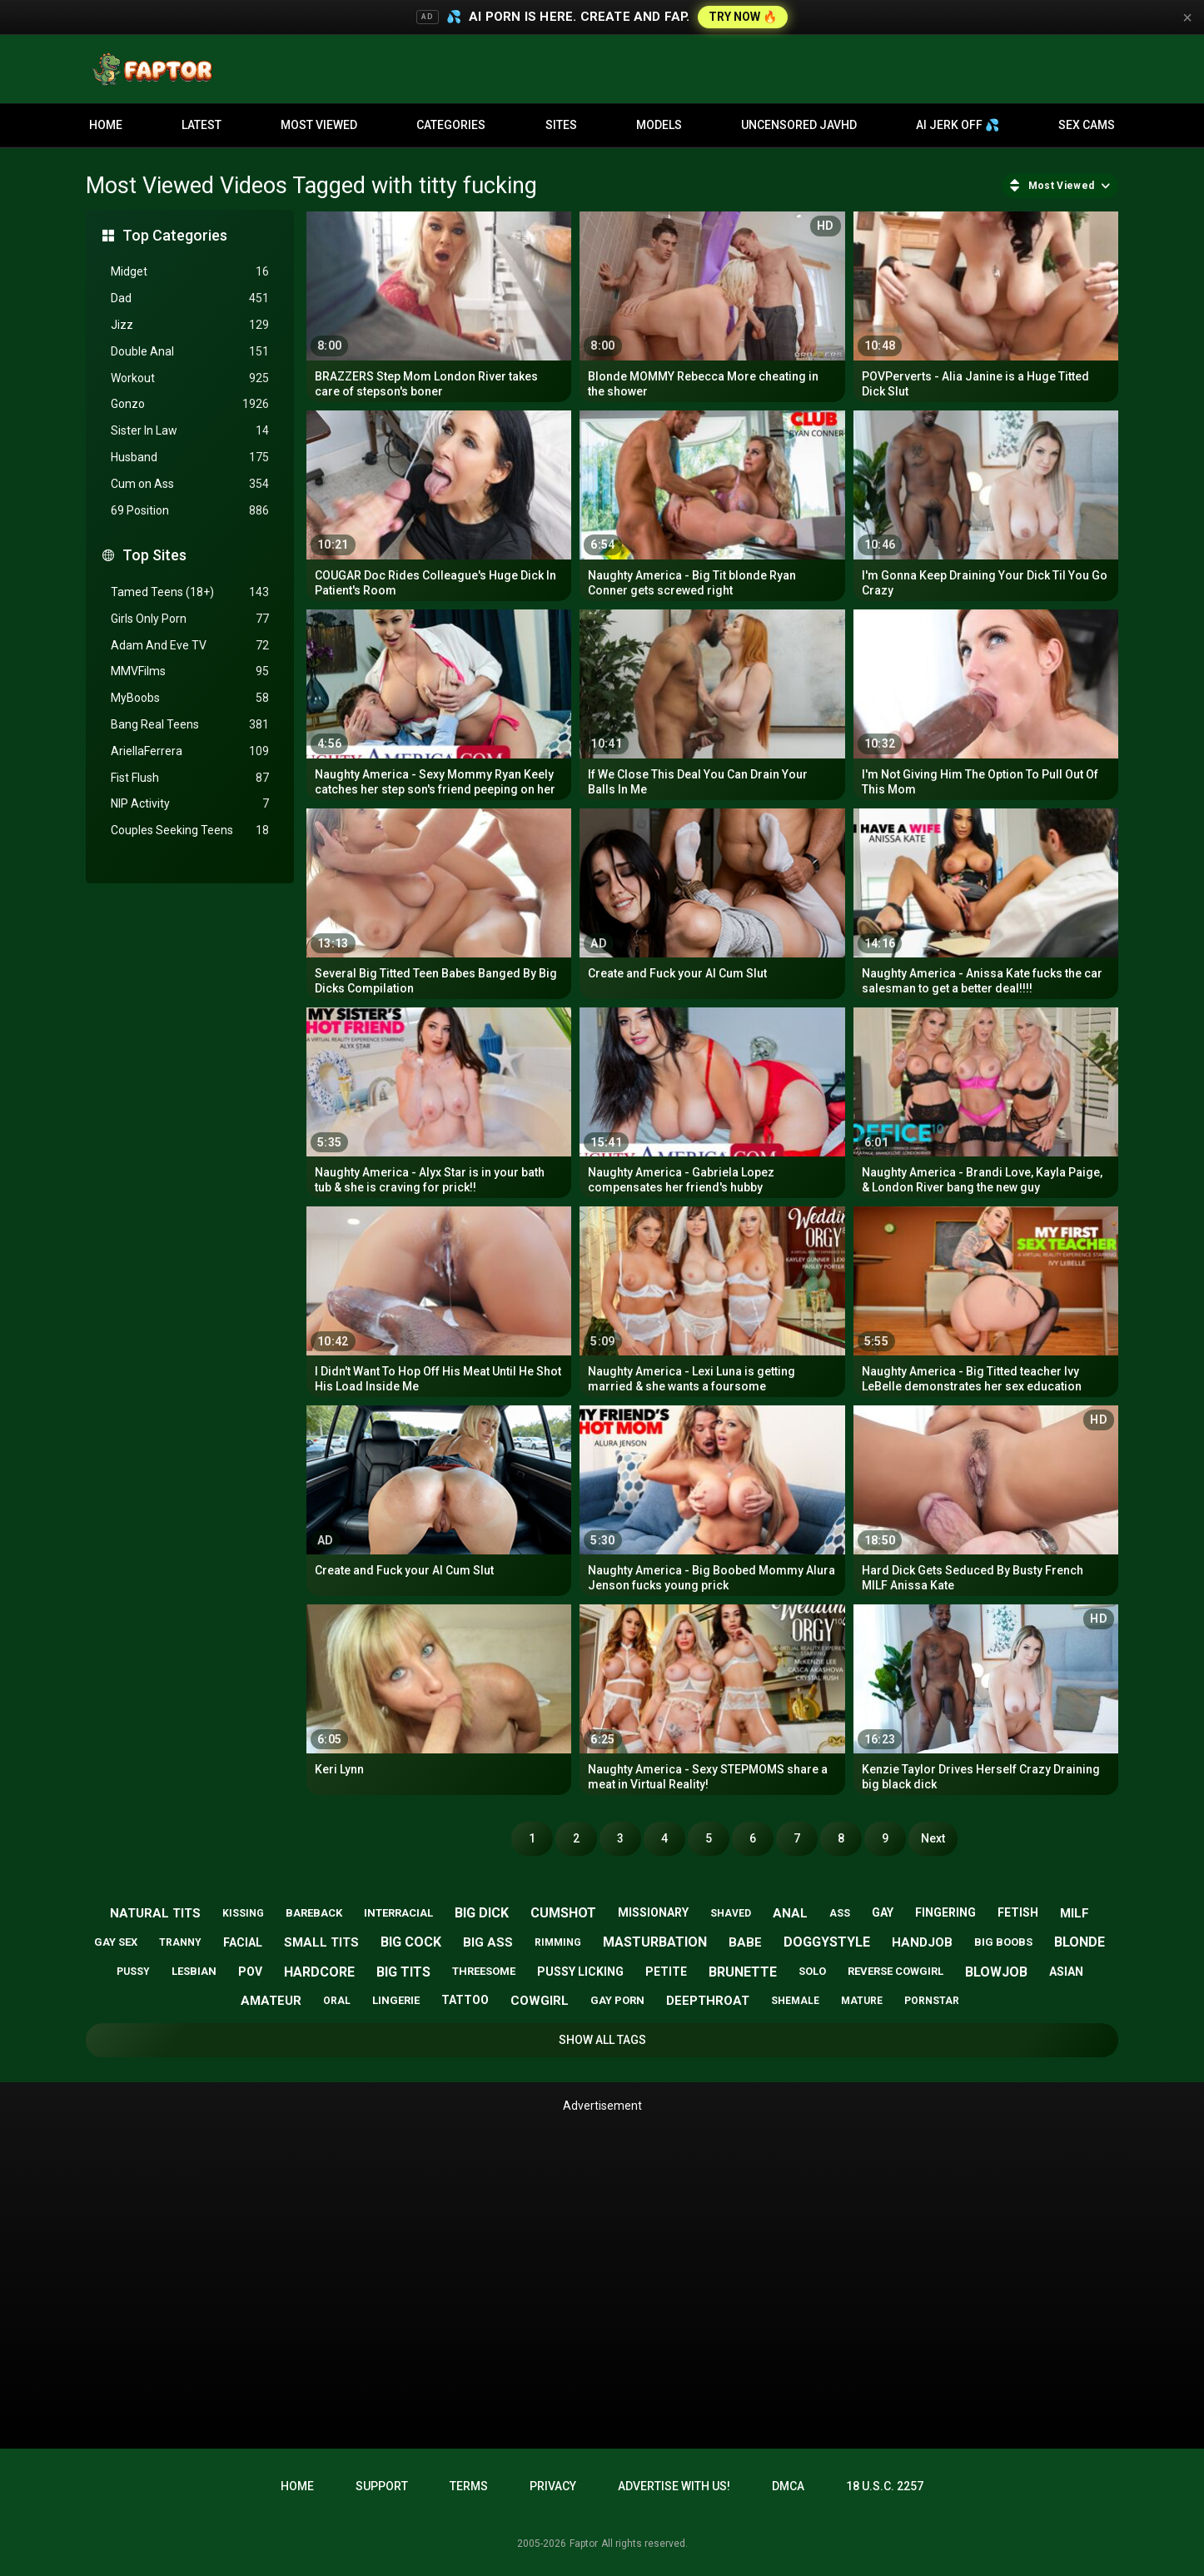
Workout (190, 378)
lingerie (396, 2000)
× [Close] (1187, 17)
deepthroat (707, 2000)
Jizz (190, 325)
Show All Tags (602, 2039)
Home (105, 125)
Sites (561, 125)
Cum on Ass (190, 484)
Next (933, 1838)
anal (790, 1913)
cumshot (563, 1913)
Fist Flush (190, 778)
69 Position (190, 511)
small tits (321, 1942)
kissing (243, 1913)
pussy (133, 1971)
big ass (488, 1942)
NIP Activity (190, 804)
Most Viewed (319, 125)
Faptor (584, 2543)
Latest (201, 125)
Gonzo (190, 404)
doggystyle (827, 1942)
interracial (398, 1913)
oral (337, 2001)
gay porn (617, 2000)
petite (666, 1971)
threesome (483, 1971)
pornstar (931, 2001)
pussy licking (580, 1971)
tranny (180, 1942)
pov (250, 1971)
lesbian (194, 1971)
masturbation (655, 1942)
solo (812, 1971)
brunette (743, 1972)
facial (242, 1942)
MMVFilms (190, 671)
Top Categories (174, 235)
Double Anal (190, 352)
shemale (795, 2001)
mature (862, 2001)
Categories (450, 125)
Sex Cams (1086, 125)
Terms (469, 2486)
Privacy (553, 2486)
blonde (1079, 1942)
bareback (314, 1913)
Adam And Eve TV (190, 646)
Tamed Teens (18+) (190, 592)
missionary (653, 1912)
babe (745, 1942)
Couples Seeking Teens (190, 830)
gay (882, 1912)
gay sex (115, 1942)
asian (1066, 1971)
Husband (190, 457)
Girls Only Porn (190, 619)
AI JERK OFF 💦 (957, 125)
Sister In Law (190, 431)
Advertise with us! (674, 2486)
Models (659, 125)
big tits (403, 1972)
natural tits (155, 1913)
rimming (558, 1942)
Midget (190, 272)
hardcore (319, 1972)
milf (1074, 1913)
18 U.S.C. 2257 (884, 2486)
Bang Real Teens (190, 725)
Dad (190, 298)
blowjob (996, 1972)
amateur (271, 2000)
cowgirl (539, 2000)
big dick (482, 1913)
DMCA (788, 2486)
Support (382, 2486)
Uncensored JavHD (799, 125)
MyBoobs (190, 698)
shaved (730, 1913)
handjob (922, 1942)
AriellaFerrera (190, 751)
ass (839, 1913)
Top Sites (154, 555)
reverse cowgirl (895, 1971)
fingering (945, 1912)
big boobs (1003, 1942)
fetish (1018, 1912)
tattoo (465, 2000)
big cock (411, 1942)
